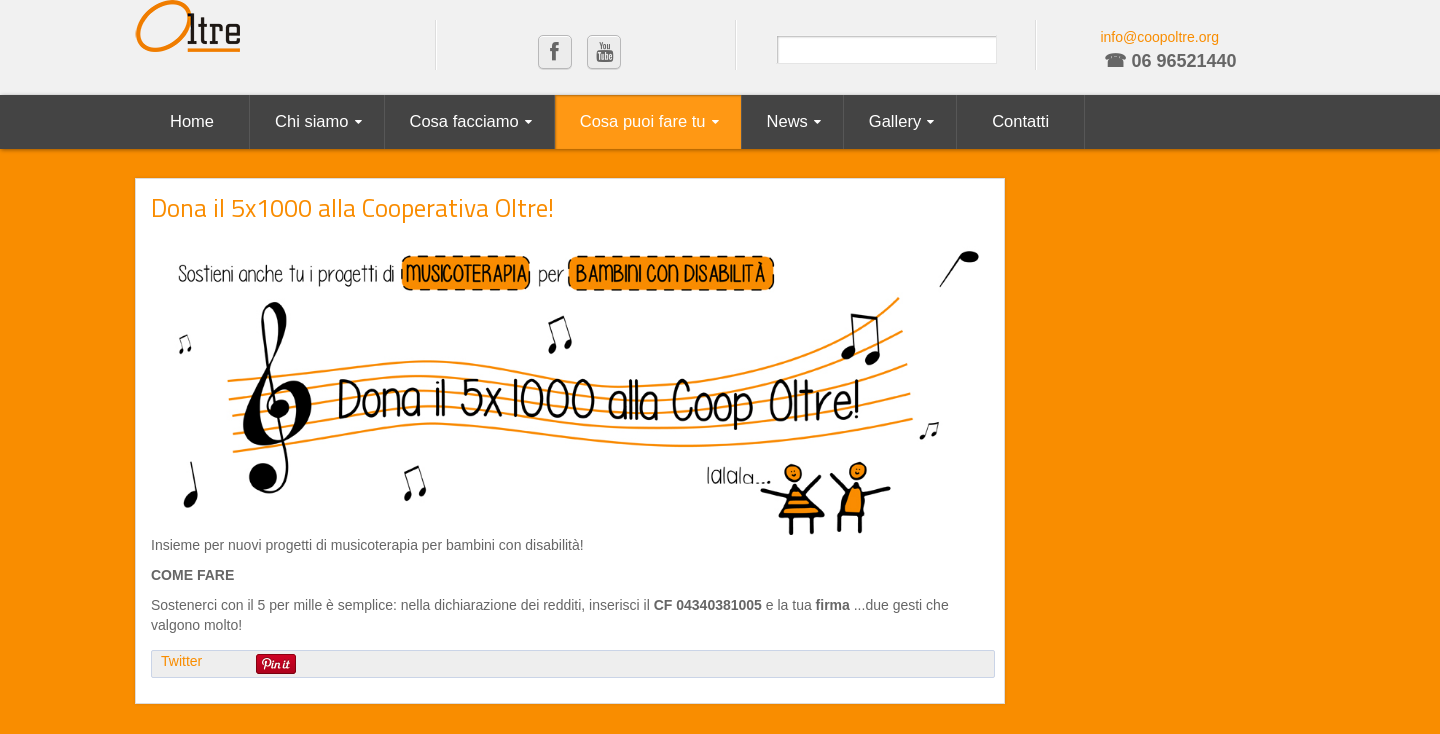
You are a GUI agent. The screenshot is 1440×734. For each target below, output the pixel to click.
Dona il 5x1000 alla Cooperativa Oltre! (352, 207)
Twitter (181, 661)
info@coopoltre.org (1159, 37)
